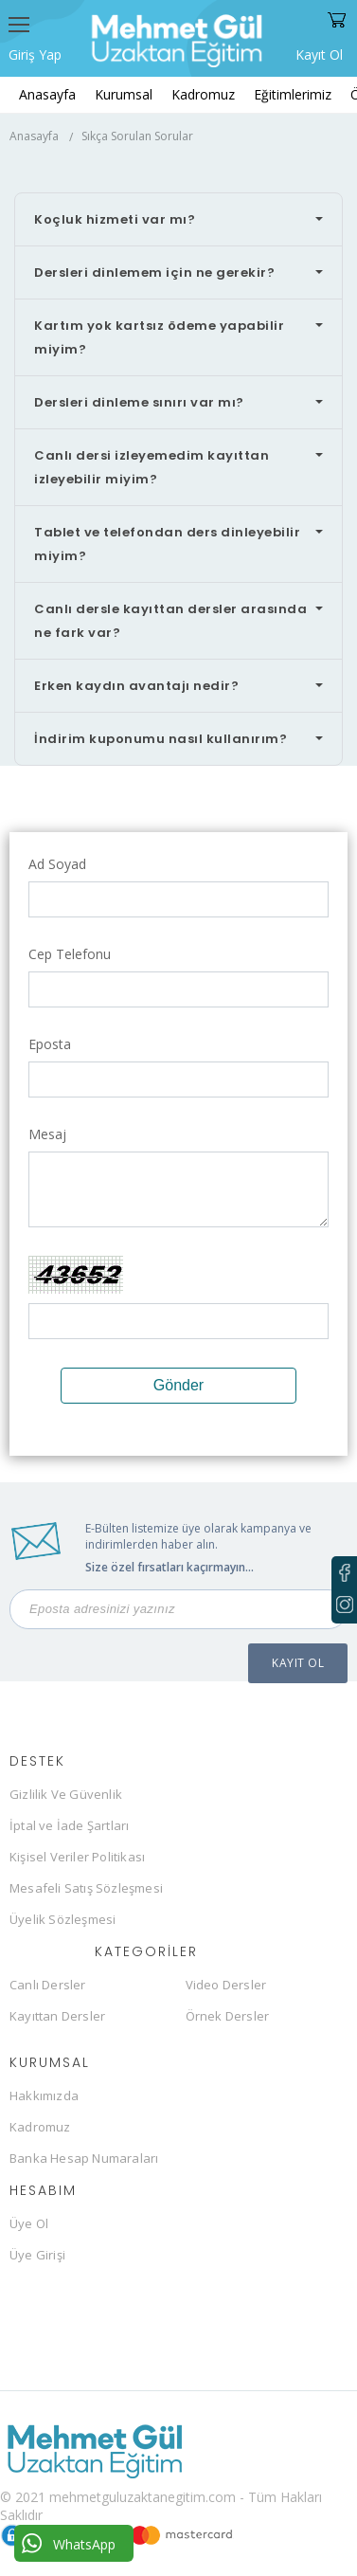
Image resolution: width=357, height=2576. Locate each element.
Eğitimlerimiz (292, 94)
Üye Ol (28, 2223)
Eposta (49, 1044)
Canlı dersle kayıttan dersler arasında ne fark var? (170, 621)
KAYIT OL (298, 1663)
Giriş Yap (35, 54)
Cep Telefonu (69, 954)
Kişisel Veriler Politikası (77, 1856)
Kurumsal (123, 94)
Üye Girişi (37, 2254)
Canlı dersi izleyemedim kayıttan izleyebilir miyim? (151, 467)
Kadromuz (203, 94)
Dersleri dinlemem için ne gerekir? (154, 272)
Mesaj (47, 1134)
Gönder (178, 1385)
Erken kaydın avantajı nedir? (136, 686)
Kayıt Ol (319, 53)
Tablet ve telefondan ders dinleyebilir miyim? (167, 544)
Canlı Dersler (47, 1984)
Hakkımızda (44, 2095)
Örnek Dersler (228, 2015)
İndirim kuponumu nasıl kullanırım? (160, 739)
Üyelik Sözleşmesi (62, 1919)
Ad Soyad (57, 864)
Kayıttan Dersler (57, 2015)
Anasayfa (47, 94)
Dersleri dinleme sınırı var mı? (139, 402)
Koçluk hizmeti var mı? (114, 219)
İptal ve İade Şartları (69, 1825)
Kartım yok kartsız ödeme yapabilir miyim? (159, 337)
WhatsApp (69, 2543)
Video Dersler (226, 1984)
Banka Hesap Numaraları (83, 2158)
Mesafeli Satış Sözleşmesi (86, 1887)
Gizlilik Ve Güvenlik (65, 1794)
